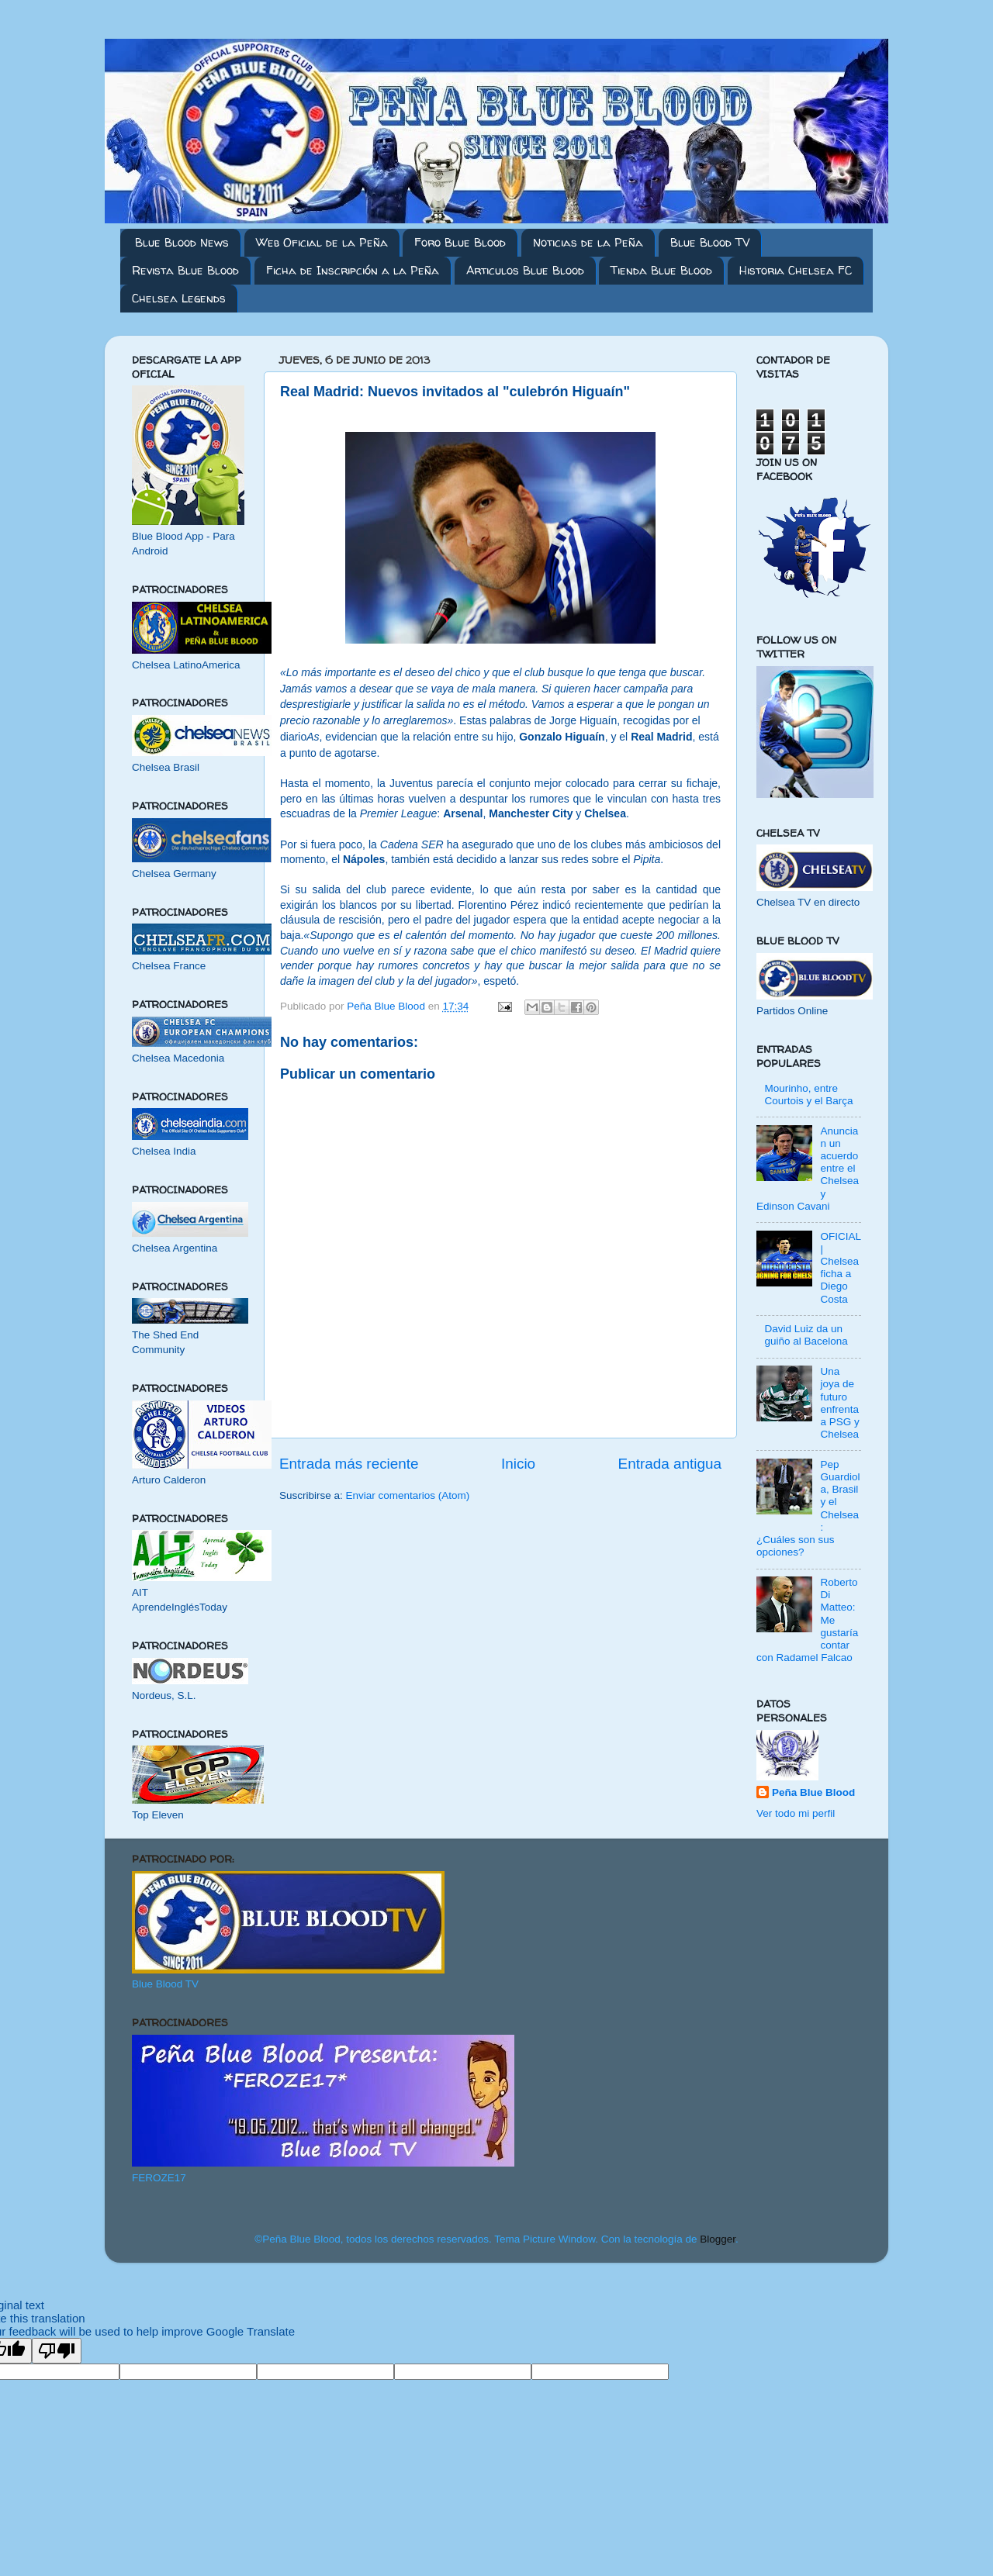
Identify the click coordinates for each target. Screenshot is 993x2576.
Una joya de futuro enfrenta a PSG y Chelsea (839, 1403)
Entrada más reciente (349, 1463)
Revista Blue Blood (185, 270)
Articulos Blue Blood (525, 270)
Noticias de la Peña (588, 242)
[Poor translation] (56, 2351)
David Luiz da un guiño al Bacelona (805, 1335)
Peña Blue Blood (813, 1792)
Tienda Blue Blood (661, 270)
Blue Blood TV (709, 242)
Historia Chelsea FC (795, 270)
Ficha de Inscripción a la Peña (352, 270)
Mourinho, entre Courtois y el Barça (808, 1095)
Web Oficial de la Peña (322, 242)
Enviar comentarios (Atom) (408, 1495)
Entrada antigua (669, 1463)
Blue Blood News (182, 242)
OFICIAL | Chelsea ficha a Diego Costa (840, 1268)
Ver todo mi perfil (795, 1813)
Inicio (518, 1463)
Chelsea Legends (179, 298)
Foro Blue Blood (460, 242)
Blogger (717, 2239)
